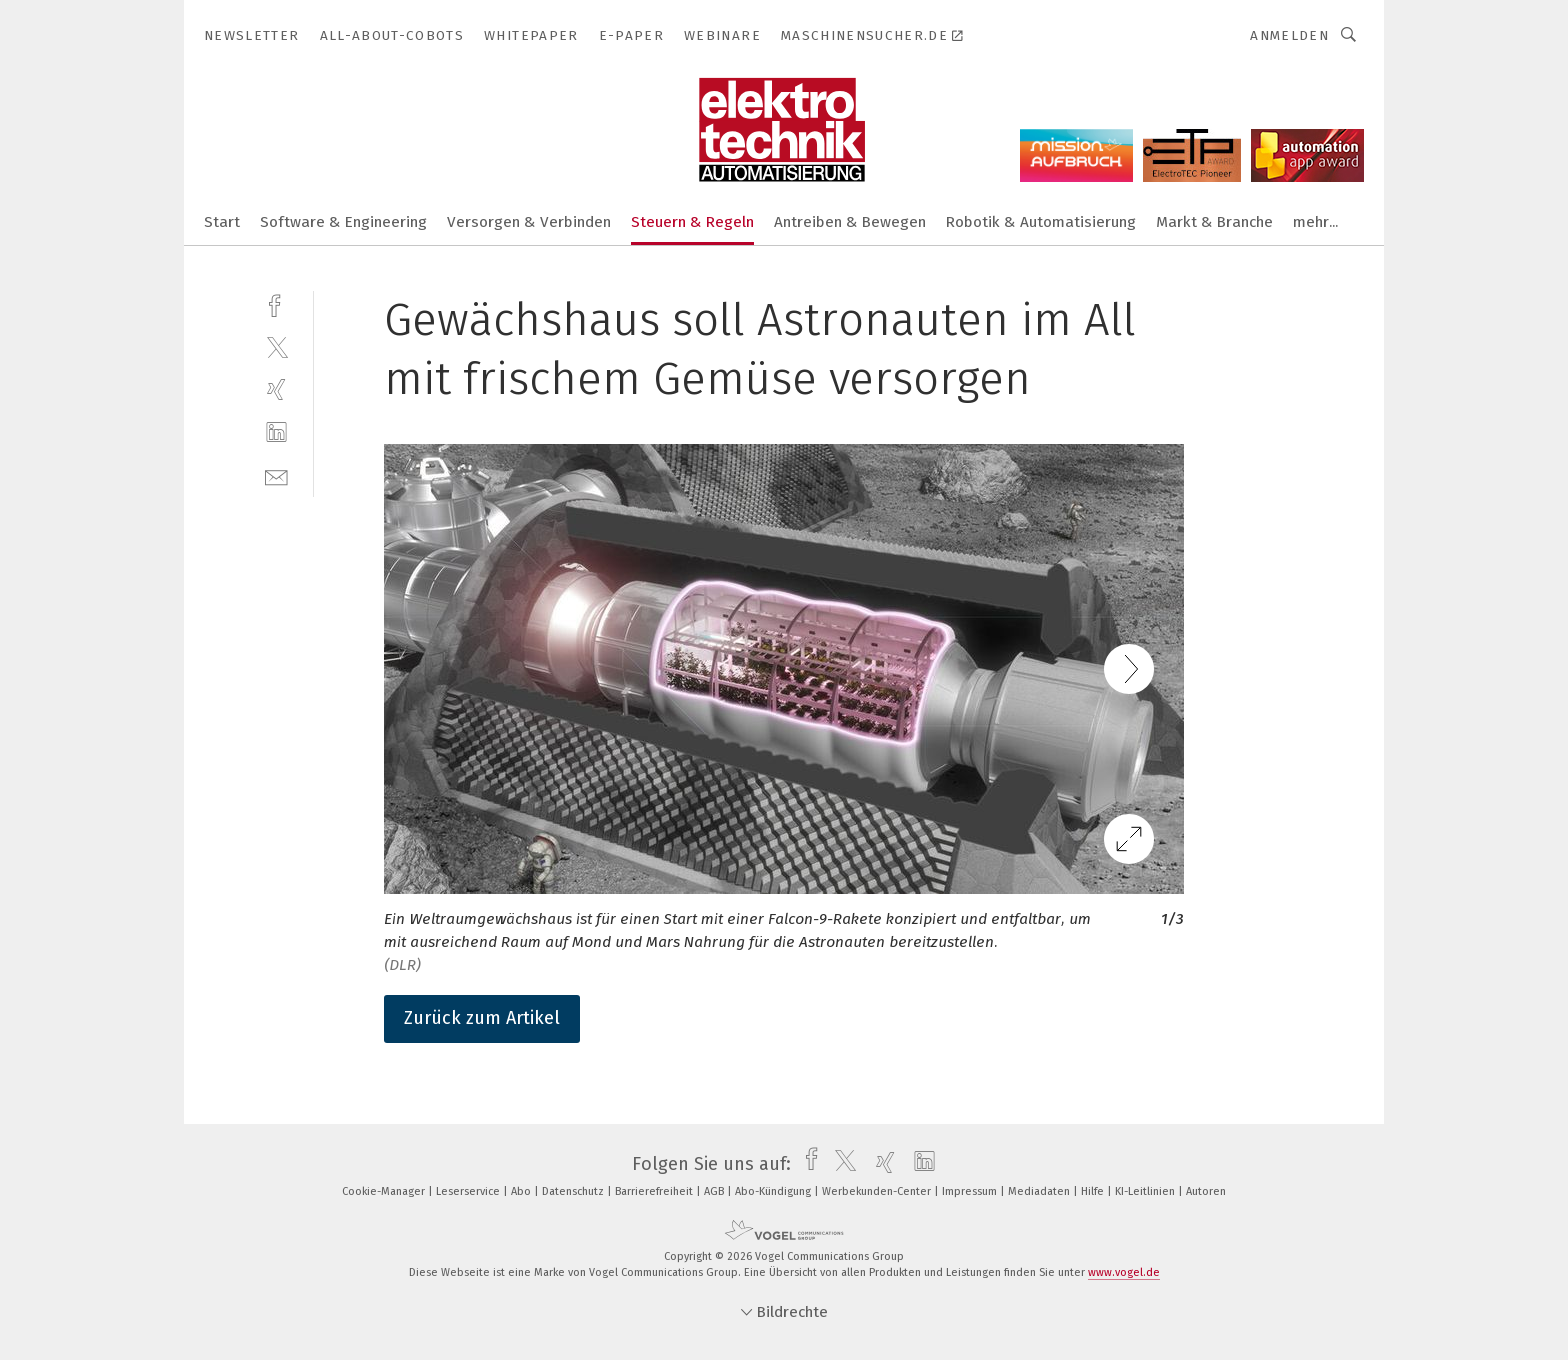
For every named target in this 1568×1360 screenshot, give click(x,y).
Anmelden (1289, 35)
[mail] (276, 475)
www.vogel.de (1124, 1272)
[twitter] (276, 346)
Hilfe (1094, 1191)
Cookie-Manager (385, 1191)
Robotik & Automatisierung (1041, 222)
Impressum (971, 1191)
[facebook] (276, 303)
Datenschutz (574, 1191)
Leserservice (469, 1191)
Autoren (1206, 1191)
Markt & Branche (1214, 222)
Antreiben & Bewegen (850, 222)
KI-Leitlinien (1146, 1191)
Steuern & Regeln (692, 222)
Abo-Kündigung (774, 1191)
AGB (715, 1191)
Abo (522, 1191)
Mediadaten (1040, 1191)
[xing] (276, 389)
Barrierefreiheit (655, 1191)
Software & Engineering (343, 222)
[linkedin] (276, 432)
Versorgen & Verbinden (529, 222)
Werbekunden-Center (878, 1191)
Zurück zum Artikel (482, 1018)
